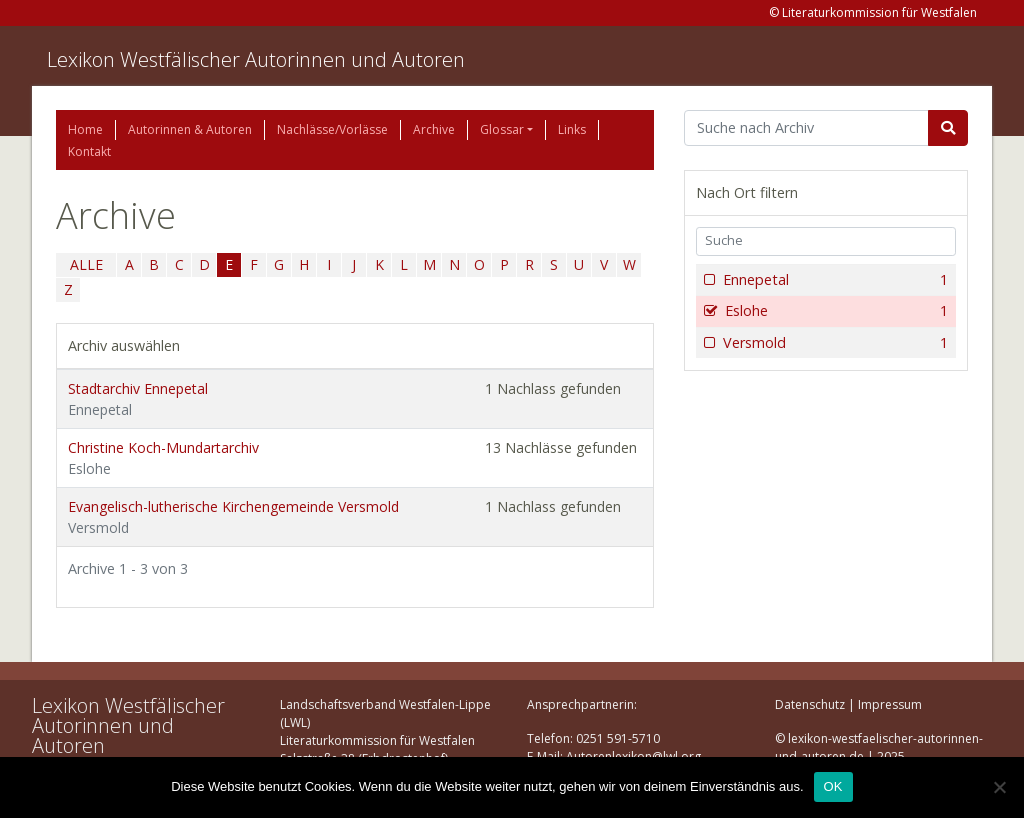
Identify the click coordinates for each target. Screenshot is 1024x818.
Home (85, 129)
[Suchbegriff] (806, 128)
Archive (434, 129)
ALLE (86, 264)
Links (572, 129)
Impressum (890, 704)
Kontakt (89, 151)
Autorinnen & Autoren (190, 129)
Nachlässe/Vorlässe (332, 129)
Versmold (833, 343)
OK (833, 786)
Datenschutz (810, 704)
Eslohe (834, 311)
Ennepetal (833, 280)
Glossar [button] (502, 129)
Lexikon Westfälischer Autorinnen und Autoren (256, 59)
